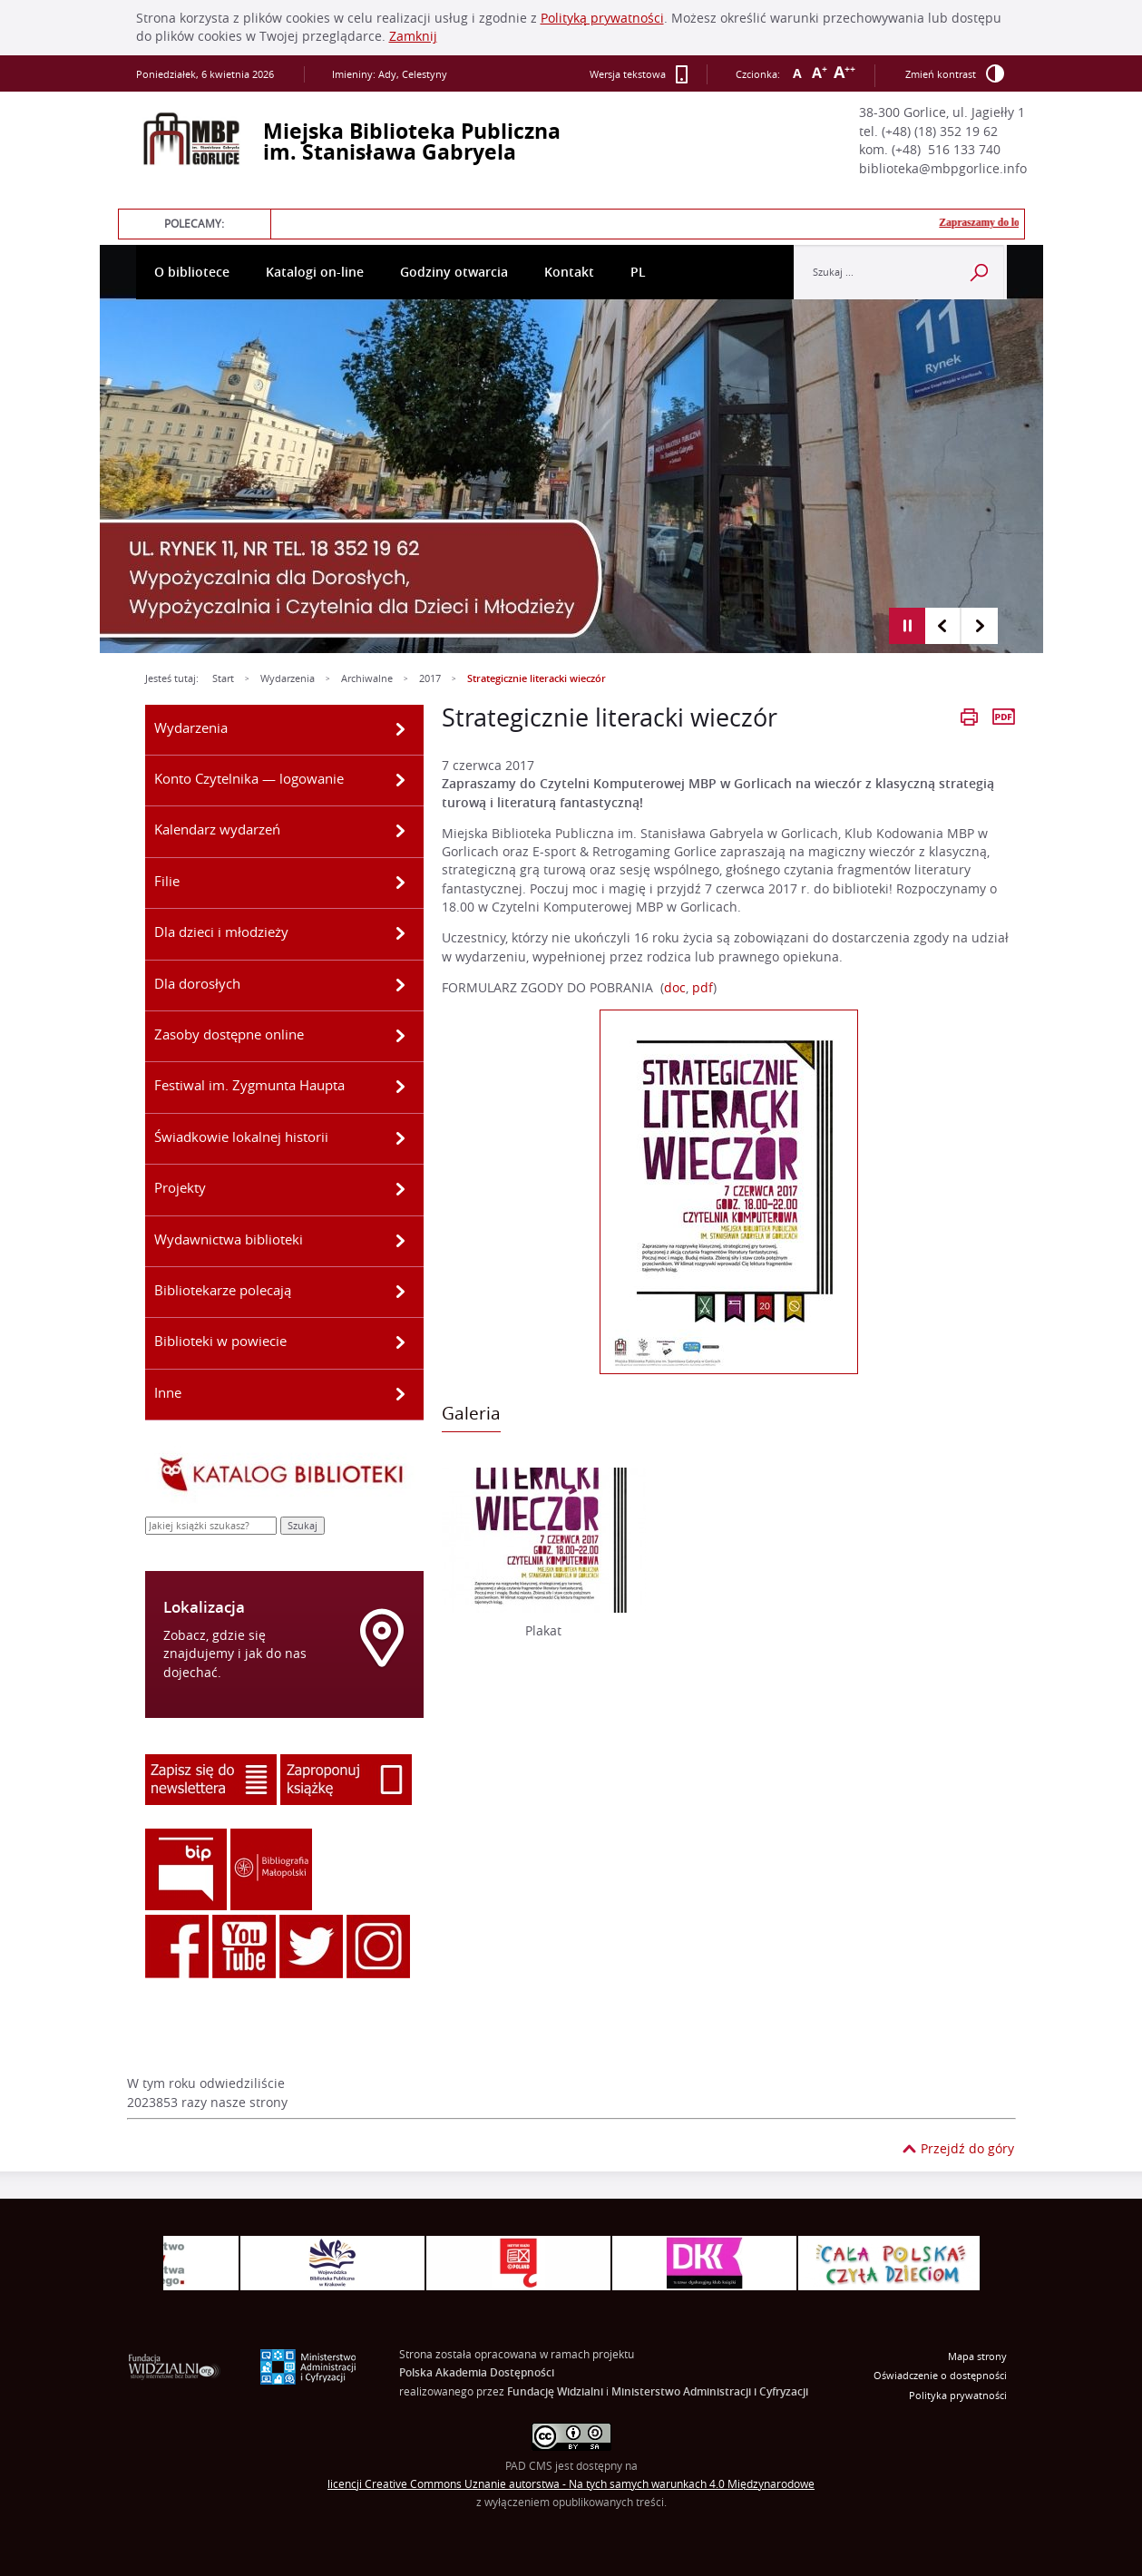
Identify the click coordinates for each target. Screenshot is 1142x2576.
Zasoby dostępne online (229, 1034)
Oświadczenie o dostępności (940, 2375)
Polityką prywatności (602, 18)
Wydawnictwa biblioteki (228, 1239)
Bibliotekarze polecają (222, 1290)
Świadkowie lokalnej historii (241, 1136)
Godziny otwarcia (454, 272)
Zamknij (413, 36)
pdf (702, 988)
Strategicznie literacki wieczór (536, 678)
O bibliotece (191, 272)
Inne (167, 1392)
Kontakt (569, 272)
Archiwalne (367, 678)
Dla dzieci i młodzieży (221, 931)
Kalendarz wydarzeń (217, 829)
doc (675, 988)
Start (223, 678)
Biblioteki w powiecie (220, 1341)
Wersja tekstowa (639, 74)
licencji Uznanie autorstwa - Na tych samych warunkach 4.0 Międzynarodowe (571, 2484)
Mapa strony (977, 2356)
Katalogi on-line (315, 272)
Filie (167, 881)
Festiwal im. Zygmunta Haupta (249, 1085)
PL (638, 272)
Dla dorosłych (197, 983)
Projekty (180, 1187)
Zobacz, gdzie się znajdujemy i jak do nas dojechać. (235, 1654)
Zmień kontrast (955, 73)
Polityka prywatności (958, 2395)
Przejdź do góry (967, 2149)
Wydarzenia (287, 678)
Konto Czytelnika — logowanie (249, 778)
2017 (430, 678)
